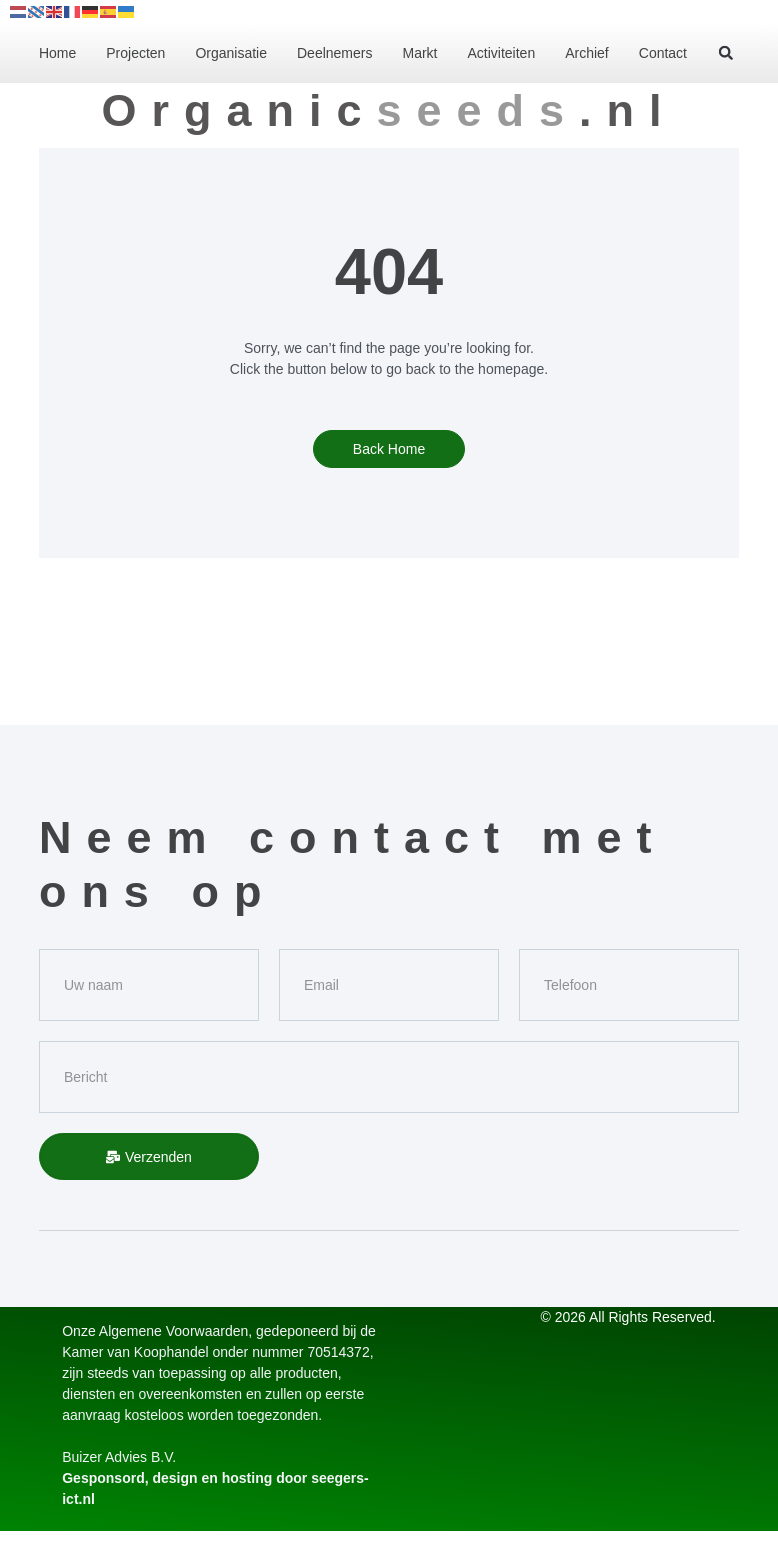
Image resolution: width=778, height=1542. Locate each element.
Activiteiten (501, 53)
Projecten (135, 53)
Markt (419, 53)
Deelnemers (334, 53)
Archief (587, 53)
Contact (663, 53)
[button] (726, 53)
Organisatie (231, 53)
